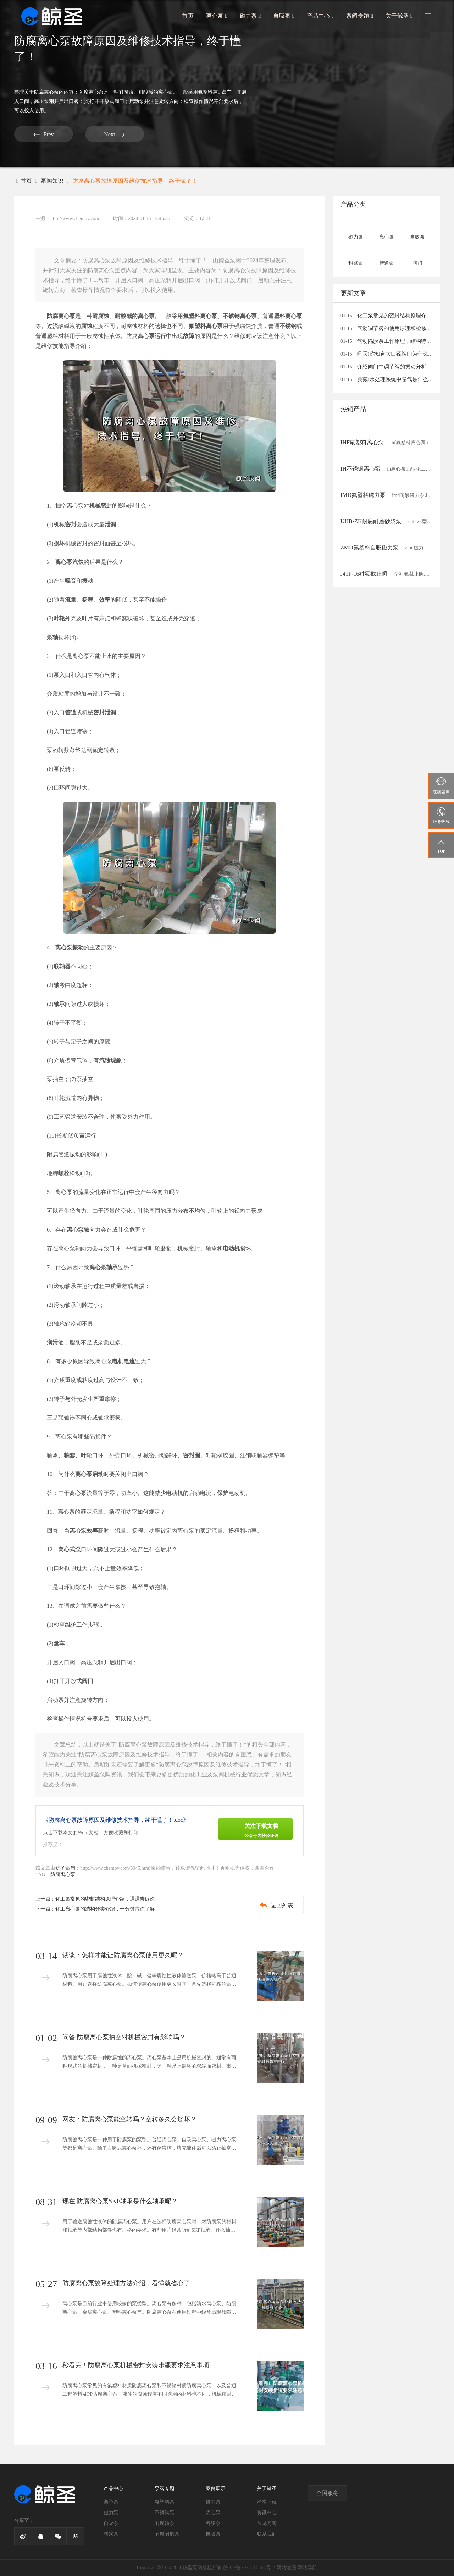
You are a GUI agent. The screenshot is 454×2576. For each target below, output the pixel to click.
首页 (190, 16)
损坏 (59, 543)
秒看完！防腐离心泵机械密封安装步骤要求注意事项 (135, 2365)
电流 (129, 1361)
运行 (160, 336)
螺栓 (64, 1173)
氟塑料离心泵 (200, 316)
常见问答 (267, 2523)
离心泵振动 (69, 947)
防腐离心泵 (46, 92)
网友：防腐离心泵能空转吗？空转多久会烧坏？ (129, 2119)
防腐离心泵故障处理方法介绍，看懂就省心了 (126, 2283)
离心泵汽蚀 (69, 562)
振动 (87, 581)
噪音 (70, 581)
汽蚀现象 (110, 1060)
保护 (222, 1493)
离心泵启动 (89, 1474)
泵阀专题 (360, 16)
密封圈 (191, 1455)
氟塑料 (197, 326)
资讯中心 (267, 2512)
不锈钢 (288, 326)
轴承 (59, 1004)
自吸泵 (285, 16)
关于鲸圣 (399, 16)
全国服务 (327, 2493)
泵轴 (52, 637)
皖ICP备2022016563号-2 (249, 2567)
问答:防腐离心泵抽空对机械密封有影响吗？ (124, 2037)
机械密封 (100, 506)
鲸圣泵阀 (65, 1868)
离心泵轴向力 (84, 1230)
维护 (70, 1625)
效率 (104, 600)
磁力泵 (252, 16)
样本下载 (267, 2502)
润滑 (52, 1342)
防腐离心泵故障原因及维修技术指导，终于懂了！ (134, 181)
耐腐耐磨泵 (167, 2534)
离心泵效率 (84, 1531)
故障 (188, 336)
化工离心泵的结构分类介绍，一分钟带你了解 (105, 1909)
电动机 (231, 1248)
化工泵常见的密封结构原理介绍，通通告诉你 (105, 1899)
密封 (70, 524)
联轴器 (62, 966)
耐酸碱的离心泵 (135, 316)
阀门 (87, 1681)
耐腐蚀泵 (165, 2523)
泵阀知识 (52, 181)
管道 (70, 712)
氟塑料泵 (165, 2502)
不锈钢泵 (165, 2512)
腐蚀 (86, 326)
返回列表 (275, 1905)
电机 (117, 1361)
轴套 (69, 1455)
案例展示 (216, 2488)
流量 (70, 600)
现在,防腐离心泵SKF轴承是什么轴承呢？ (120, 2201)
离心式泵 (69, 1549)
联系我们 (267, 2534)
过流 (52, 326)
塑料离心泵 (288, 316)
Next (106, 134)
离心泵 (218, 16)
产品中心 (321, 16)
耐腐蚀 (100, 316)
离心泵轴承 (103, 1267)
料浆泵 (111, 2534)
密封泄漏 (104, 712)
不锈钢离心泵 (240, 316)
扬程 (87, 600)
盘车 (59, 1643)
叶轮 (59, 618)
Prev (41, 134)
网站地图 (286, 2567)
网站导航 (307, 2567)
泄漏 (110, 524)
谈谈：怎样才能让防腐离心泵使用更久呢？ (123, 1955)
